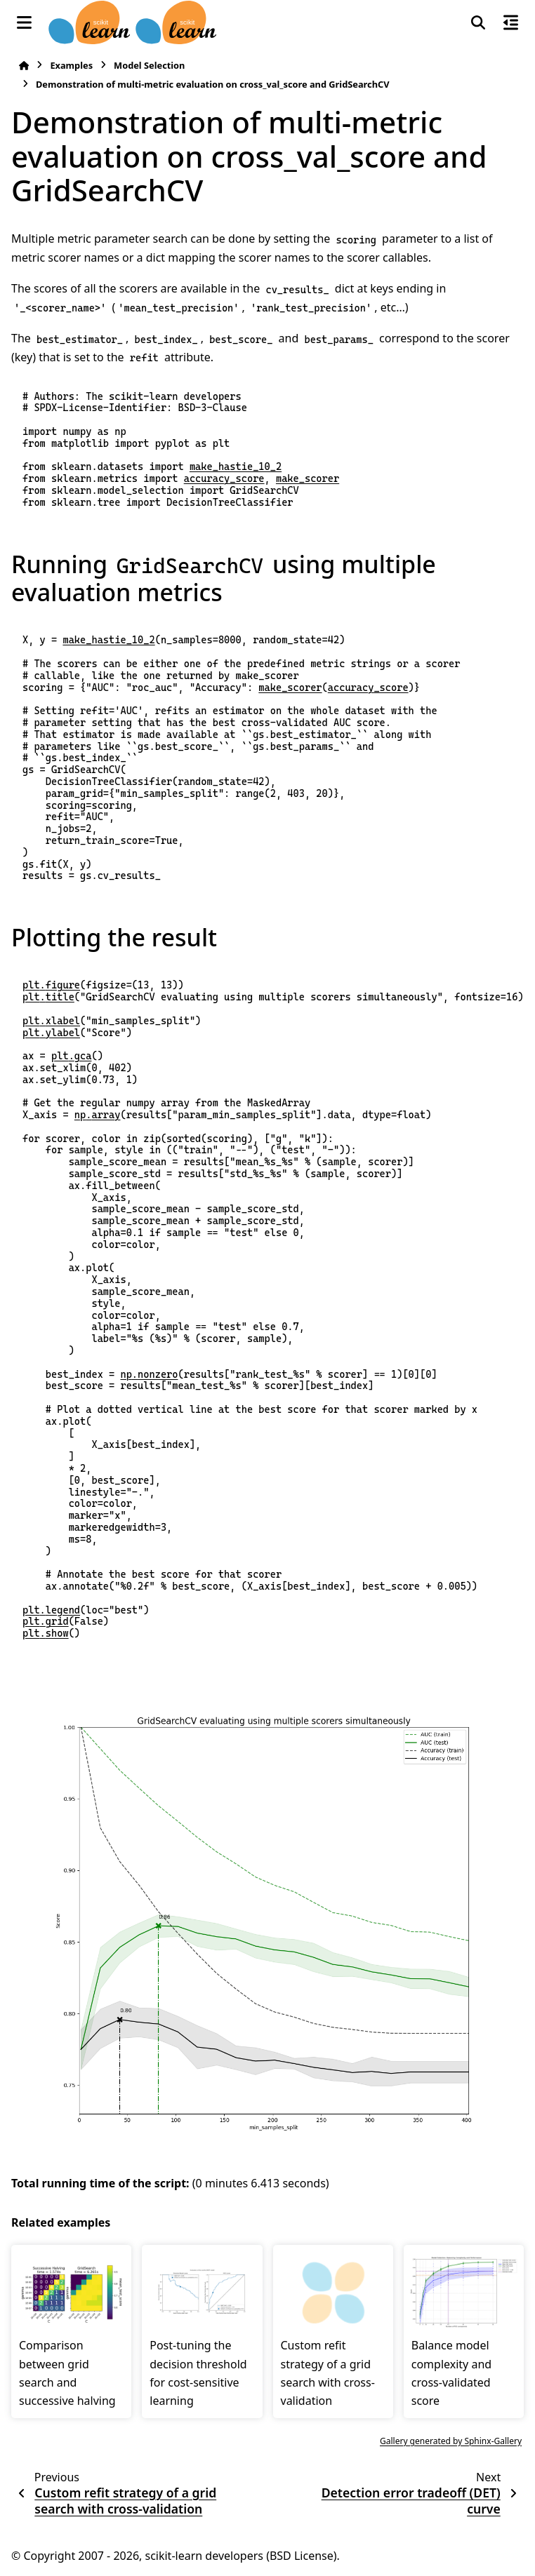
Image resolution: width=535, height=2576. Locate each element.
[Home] (24, 65)
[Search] (478, 22)
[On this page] (511, 22)
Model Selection (149, 65)
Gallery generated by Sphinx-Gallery (451, 2441)
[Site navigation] (24, 22)
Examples (71, 65)
